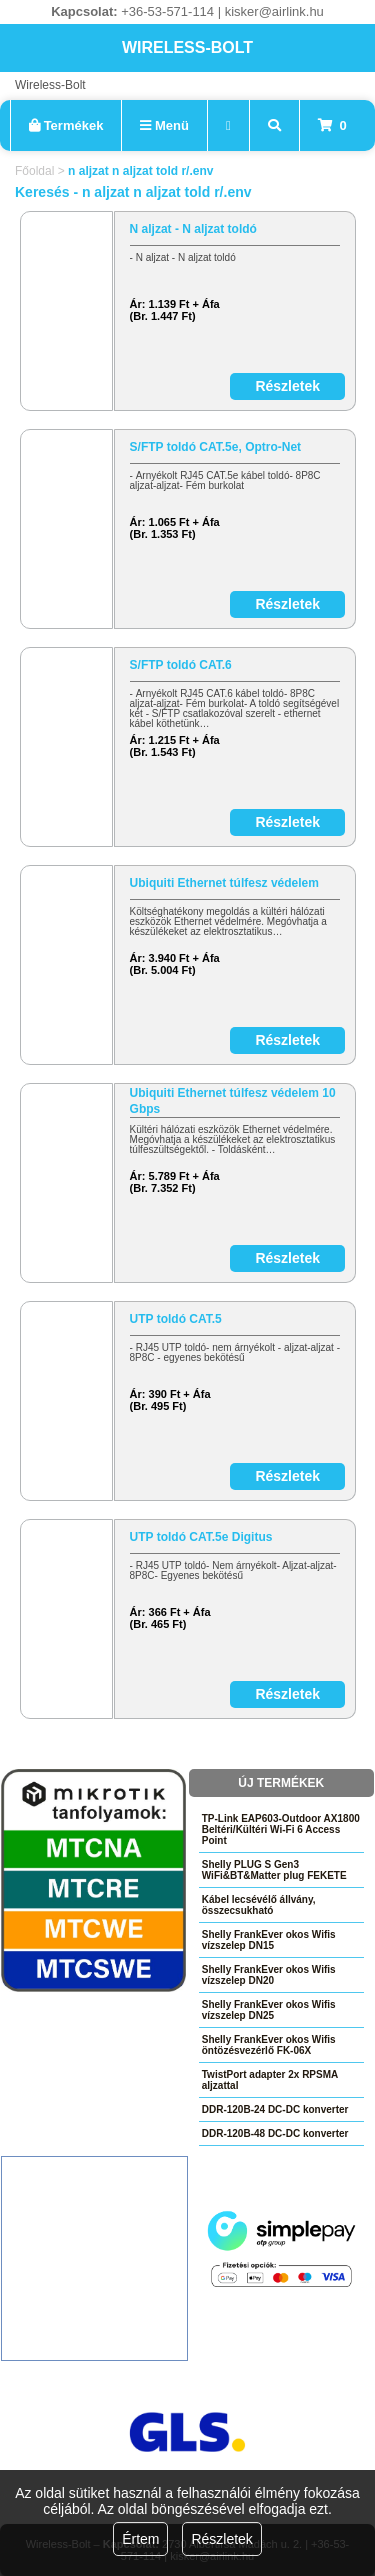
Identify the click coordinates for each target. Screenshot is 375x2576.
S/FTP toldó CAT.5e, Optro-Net (216, 447)
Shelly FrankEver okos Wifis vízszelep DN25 (269, 2010)
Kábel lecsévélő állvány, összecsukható (259, 1905)
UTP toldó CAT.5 (176, 1319)
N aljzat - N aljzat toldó (193, 229)
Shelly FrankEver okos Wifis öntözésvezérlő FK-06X (269, 2045)
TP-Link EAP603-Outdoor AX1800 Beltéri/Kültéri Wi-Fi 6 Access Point (281, 1829)
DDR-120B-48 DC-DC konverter (275, 2133)
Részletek (221, 2539)
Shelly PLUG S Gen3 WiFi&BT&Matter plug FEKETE (274, 1870)
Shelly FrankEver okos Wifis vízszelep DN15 (269, 1940)
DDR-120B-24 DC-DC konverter (275, 2109)
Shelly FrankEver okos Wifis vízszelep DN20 (269, 1975)
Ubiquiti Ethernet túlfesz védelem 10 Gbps (233, 1101)
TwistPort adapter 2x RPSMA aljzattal (270, 2080)
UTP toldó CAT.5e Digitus (201, 1537)
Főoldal (34, 171)
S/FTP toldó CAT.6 (181, 665)
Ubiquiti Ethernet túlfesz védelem (224, 883)
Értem (140, 2539)
